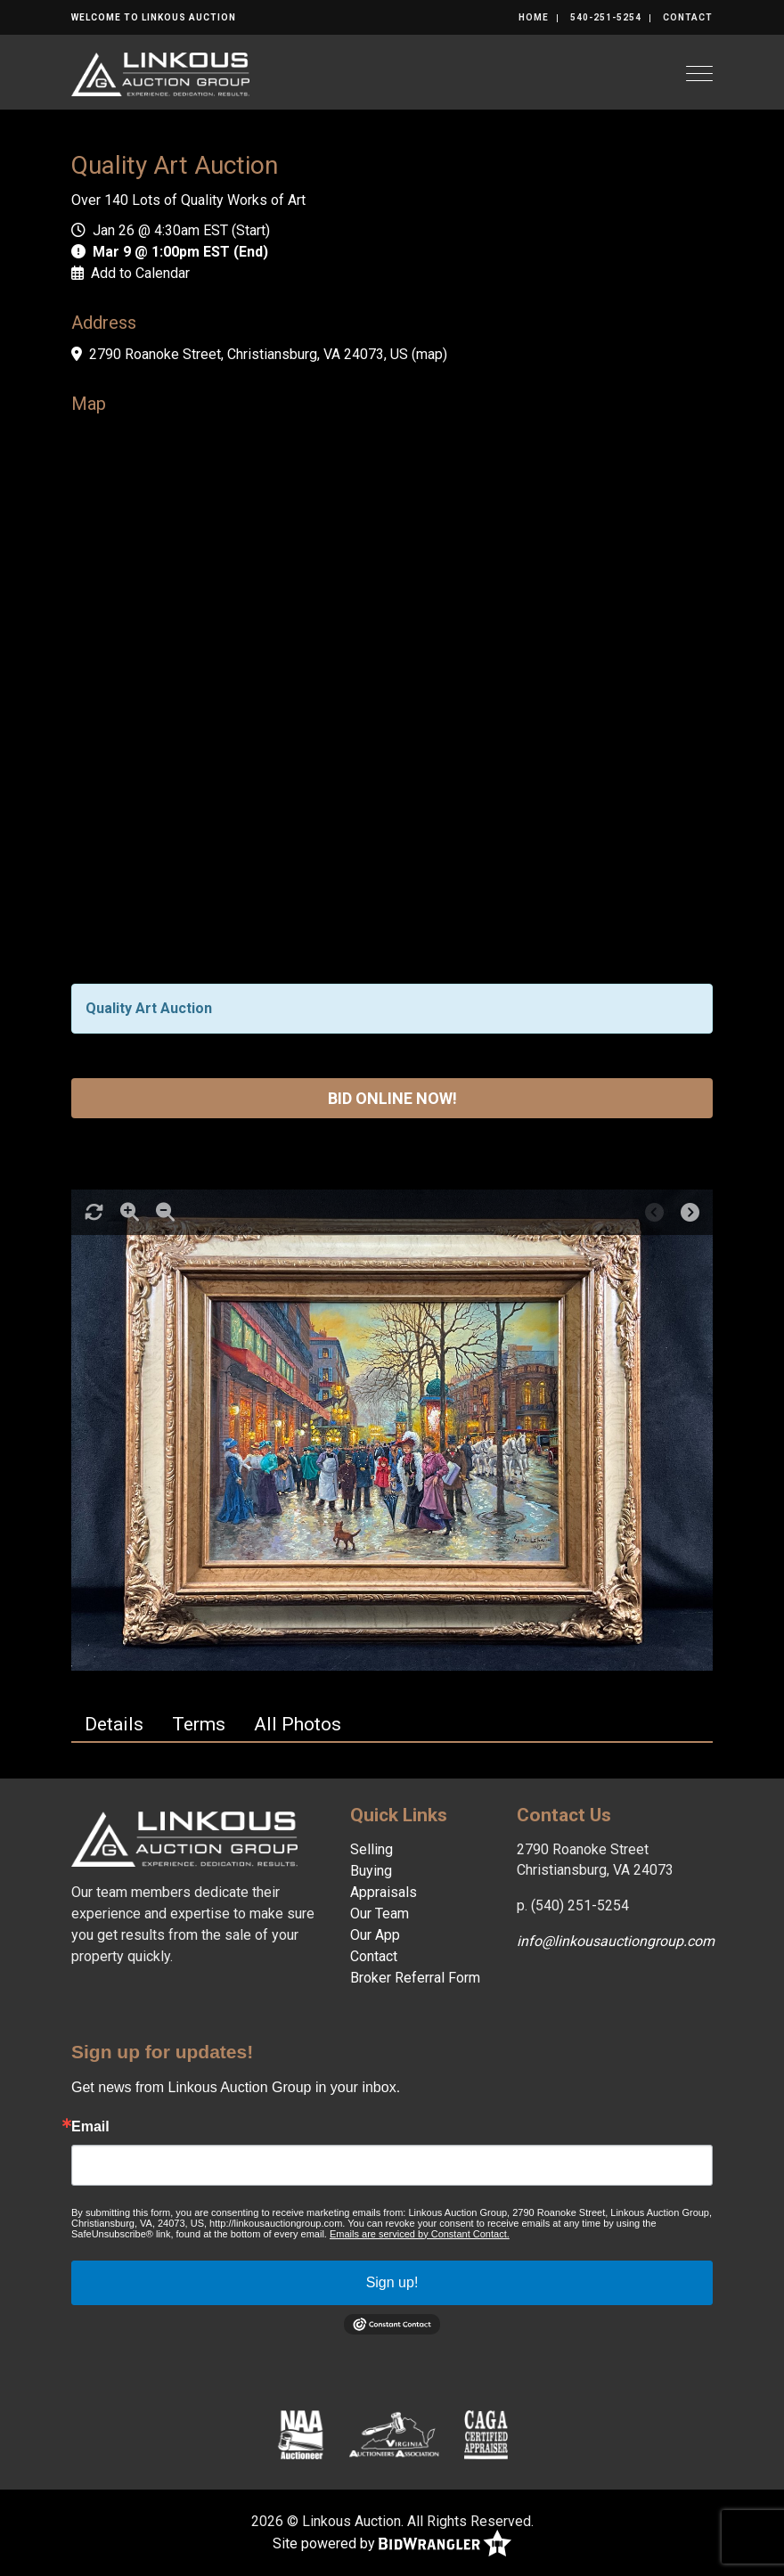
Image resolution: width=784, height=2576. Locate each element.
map (429, 354)
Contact (688, 17)
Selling (371, 1849)
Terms (198, 1724)
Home (534, 17)
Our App (375, 1934)
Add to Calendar (140, 273)
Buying (371, 1870)
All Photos (297, 1724)
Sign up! (392, 2282)
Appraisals (383, 1892)
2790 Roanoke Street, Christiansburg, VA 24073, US (248, 354)
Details (114, 1724)
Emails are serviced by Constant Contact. (420, 2233)
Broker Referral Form (415, 1977)
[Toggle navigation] (699, 73)
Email (90, 2127)
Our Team (379, 1913)
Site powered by (392, 2544)
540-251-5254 (605, 17)
